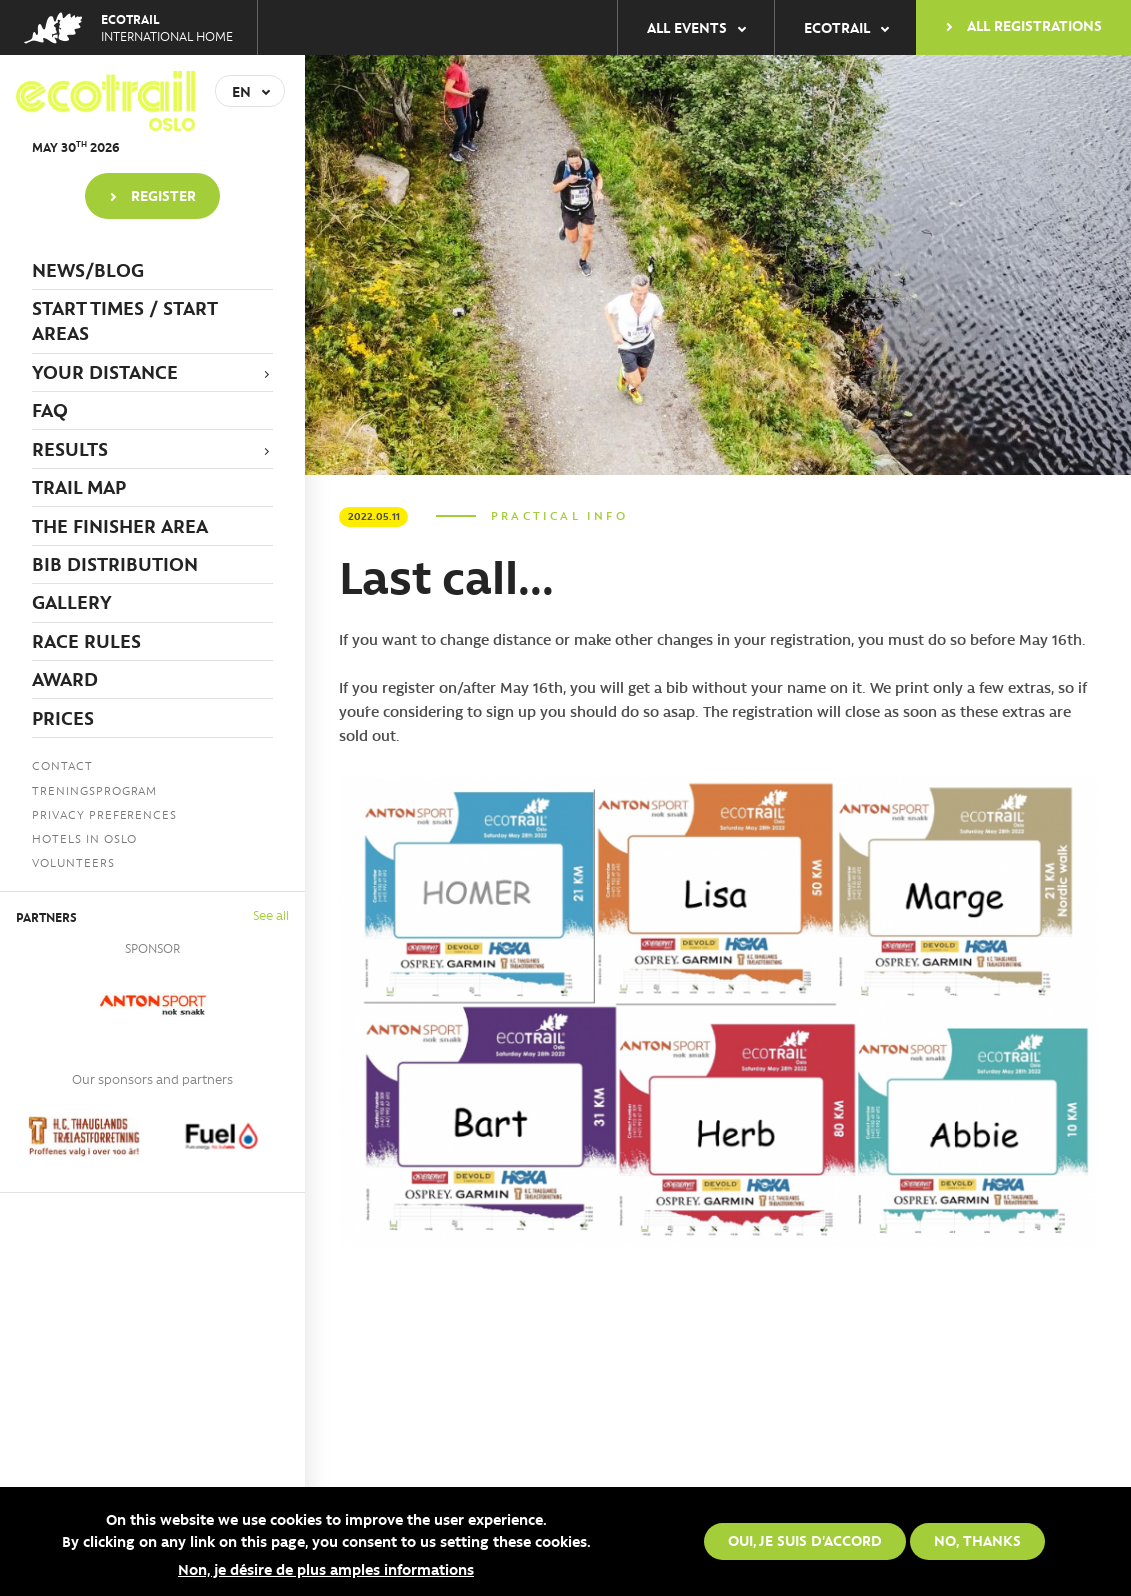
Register (163, 195)
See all (271, 914)
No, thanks (977, 1541)
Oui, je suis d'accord (805, 1541)
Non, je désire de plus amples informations (326, 1569)
